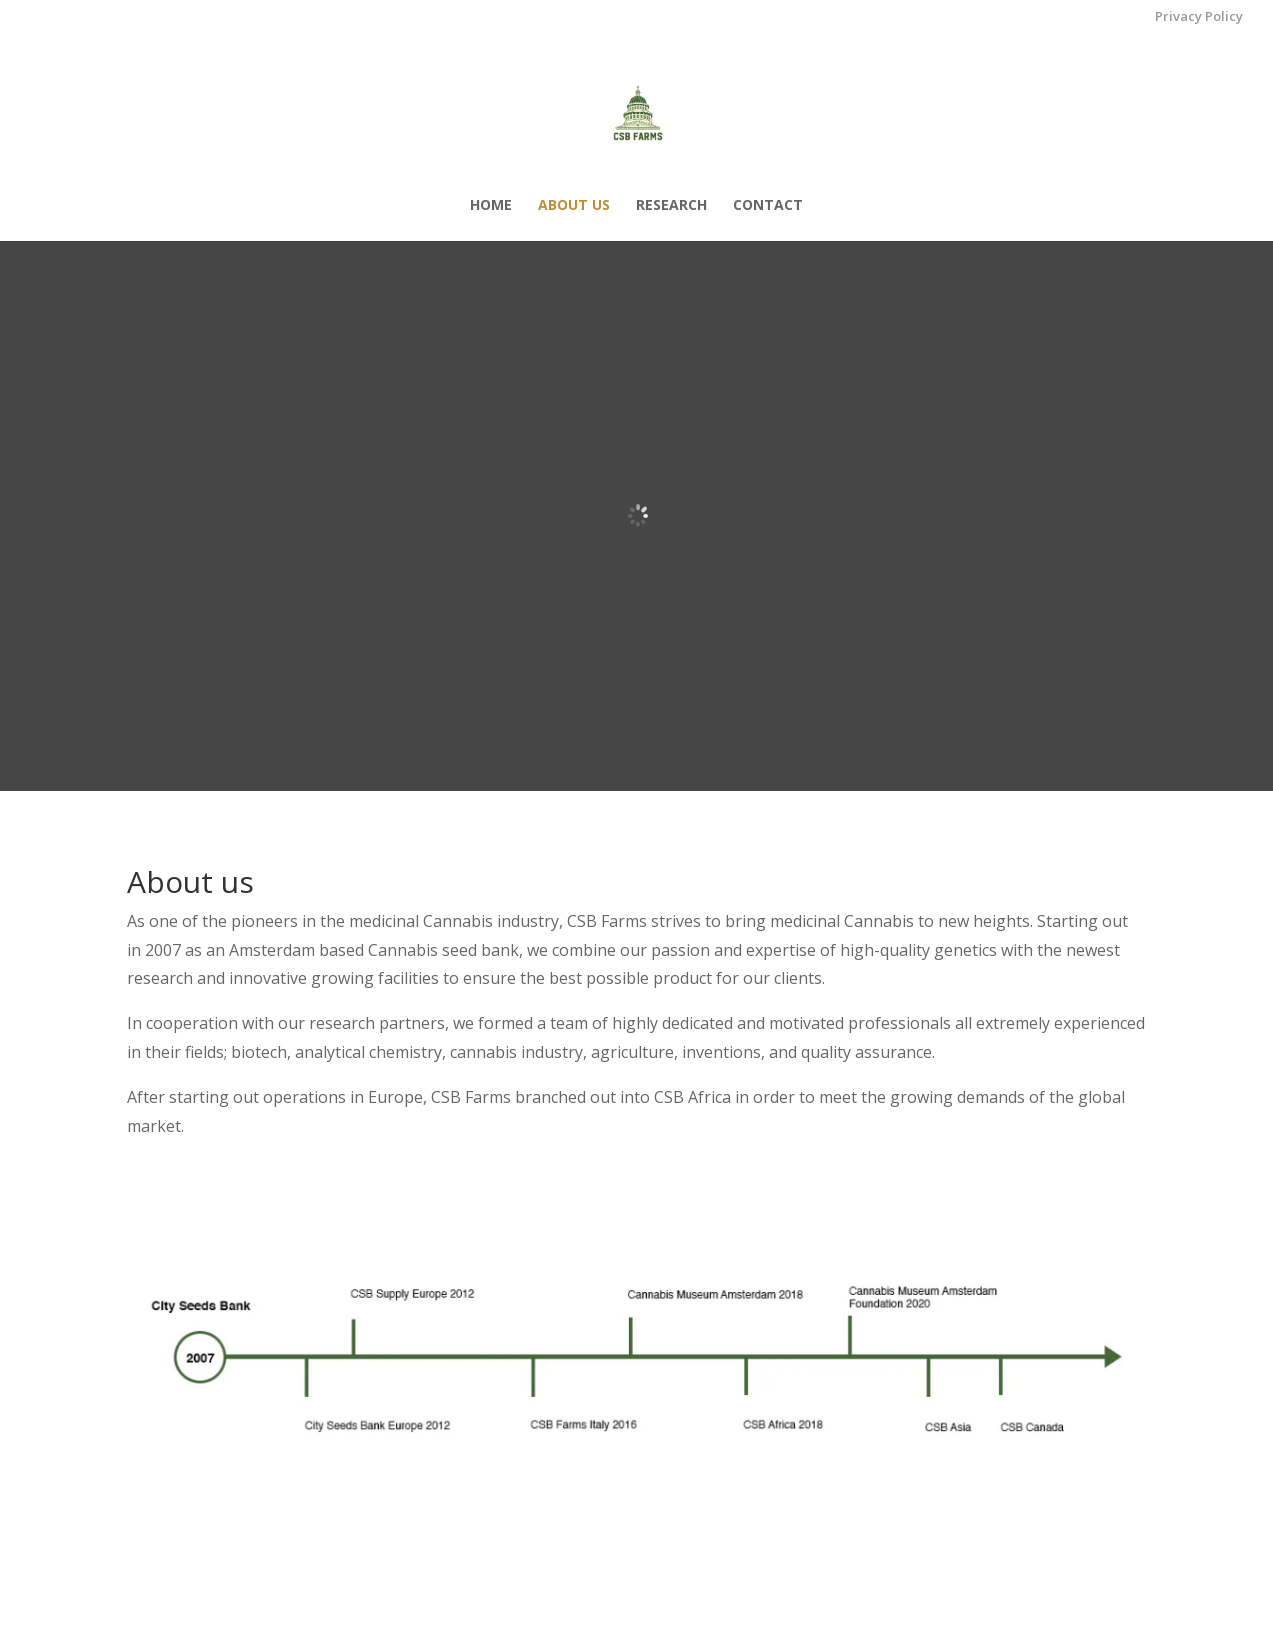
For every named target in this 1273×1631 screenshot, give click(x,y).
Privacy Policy (1199, 17)
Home (491, 206)
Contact (768, 206)
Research (671, 206)
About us (574, 206)
